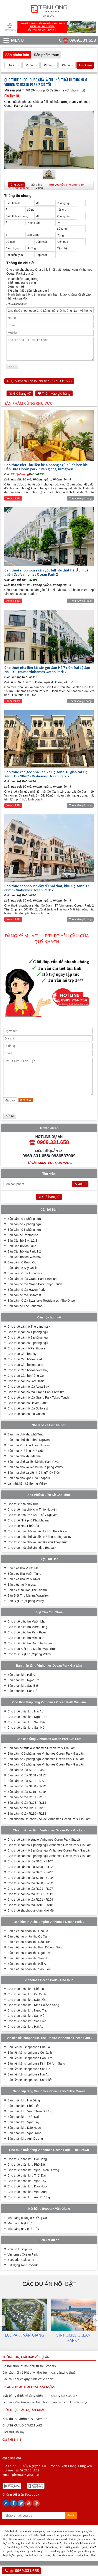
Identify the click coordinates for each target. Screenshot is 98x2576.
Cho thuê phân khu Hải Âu (25, 1722)
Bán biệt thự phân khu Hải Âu (28, 1974)
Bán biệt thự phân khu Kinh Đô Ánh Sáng (35, 1958)
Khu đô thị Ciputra (20, 2259)
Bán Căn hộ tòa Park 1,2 (24, 1262)
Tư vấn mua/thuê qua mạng (49, 1173)
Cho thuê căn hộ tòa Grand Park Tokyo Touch (38, 1408)
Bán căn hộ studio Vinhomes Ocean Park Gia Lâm (42, 1758)
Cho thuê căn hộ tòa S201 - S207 (30, 1882)
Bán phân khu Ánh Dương (25, 2149)
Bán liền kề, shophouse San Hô (29, 2079)
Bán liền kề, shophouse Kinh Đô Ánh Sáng (36, 2074)
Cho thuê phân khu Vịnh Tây (27, 2191)
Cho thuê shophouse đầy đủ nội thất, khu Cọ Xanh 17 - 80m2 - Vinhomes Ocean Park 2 (47, 892)
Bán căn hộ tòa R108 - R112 (27, 1813)
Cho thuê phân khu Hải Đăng (27, 2169)
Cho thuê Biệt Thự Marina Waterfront (32, 1659)
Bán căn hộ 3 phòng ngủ (24, 1240)
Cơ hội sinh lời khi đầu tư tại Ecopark (29, 2376)
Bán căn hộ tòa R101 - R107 (27, 1807)
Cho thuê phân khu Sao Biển (27, 1733)
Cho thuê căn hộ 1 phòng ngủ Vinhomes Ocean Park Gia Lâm (49, 1855)
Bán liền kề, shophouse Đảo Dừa (30, 2068)
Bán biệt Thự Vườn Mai (23, 1578)
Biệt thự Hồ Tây (13, 2442)
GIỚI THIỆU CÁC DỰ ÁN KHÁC (23, 2420)
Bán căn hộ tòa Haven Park (26, 1300)
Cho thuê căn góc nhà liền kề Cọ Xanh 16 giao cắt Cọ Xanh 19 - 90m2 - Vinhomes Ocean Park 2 (45, 778)
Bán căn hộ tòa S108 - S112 (27, 1786)
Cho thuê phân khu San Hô (26, 1738)
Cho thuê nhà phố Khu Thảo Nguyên (32, 1520)
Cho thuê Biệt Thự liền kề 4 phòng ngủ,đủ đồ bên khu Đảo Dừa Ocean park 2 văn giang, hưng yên (47, 470)
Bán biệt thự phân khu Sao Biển (29, 1979)
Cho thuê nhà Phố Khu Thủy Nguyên (33, 1525)
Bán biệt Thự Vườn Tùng (24, 1584)
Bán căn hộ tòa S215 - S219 (27, 1802)
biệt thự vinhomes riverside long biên (73, 2565)
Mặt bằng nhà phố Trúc (23, 2239)
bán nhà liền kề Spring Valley (27, 1494)
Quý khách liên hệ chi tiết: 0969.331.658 (41, 385)
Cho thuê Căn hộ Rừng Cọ (26, 1386)
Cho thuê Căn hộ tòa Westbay (28, 1380)
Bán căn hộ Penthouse (23, 1245)
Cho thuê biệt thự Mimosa (25, 1648)
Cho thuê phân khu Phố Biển (27, 2175)
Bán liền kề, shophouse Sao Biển (30, 2090)
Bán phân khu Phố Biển (24, 2116)
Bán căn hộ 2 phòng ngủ (24, 1234)
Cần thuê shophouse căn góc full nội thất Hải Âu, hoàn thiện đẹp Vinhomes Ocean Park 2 (47, 576)
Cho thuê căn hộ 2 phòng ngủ (28, 1348)
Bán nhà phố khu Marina (24, 1466)
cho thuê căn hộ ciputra (37, 2565)
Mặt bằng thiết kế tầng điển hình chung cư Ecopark (39, 2406)
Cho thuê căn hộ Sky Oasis (26, 1391)
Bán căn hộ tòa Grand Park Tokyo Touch (35, 1294)
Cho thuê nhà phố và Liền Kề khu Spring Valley (39, 1547)
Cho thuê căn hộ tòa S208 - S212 (30, 1893)
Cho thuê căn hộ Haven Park (27, 1413)
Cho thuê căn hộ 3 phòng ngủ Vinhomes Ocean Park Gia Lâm (49, 1866)
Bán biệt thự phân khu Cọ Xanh (29, 1947)
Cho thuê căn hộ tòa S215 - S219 (30, 1888)
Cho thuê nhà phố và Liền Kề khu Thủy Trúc (38, 1552)
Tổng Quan (16, 184)
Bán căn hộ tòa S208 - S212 (27, 1796)
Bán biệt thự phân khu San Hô (28, 1968)
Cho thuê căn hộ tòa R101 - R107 (30, 1899)
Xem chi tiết (13, 502)
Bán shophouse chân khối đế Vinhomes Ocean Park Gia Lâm (49, 1829)
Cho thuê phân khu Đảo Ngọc (28, 2197)
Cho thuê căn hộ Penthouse (26, 1359)
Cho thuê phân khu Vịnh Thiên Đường (33, 2180)
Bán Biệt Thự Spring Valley (26, 1611)
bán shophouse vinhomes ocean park (66, 2541)
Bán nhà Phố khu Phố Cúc (25, 1461)
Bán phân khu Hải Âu (22, 1685)
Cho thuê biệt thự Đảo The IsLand (31, 1653)
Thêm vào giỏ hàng (56, 397)
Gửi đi (71, 2526)
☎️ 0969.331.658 (77, 40)
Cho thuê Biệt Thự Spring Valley (29, 1664)
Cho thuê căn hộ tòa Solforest (28, 1419)
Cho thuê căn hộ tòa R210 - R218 (30, 1915)
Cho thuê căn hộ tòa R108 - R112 (30, 1904)
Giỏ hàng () (22, 397)
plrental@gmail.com (27, 2485)
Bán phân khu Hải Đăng (24, 2111)
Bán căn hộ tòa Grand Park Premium (33, 1289)
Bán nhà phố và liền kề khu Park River (34, 1472)
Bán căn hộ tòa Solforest (24, 1305)
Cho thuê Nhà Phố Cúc (23, 1536)
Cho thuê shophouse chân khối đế (31, 1921)
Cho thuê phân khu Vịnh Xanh (28, 2202)
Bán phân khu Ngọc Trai (24, 1690)
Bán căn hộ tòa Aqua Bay (25, 1283)
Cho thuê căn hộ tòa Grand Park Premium (36, 1402)
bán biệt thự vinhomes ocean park (24, 2541)
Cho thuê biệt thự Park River (27, 1643)
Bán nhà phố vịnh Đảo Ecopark (29, 1488)
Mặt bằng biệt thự (20, 2233)
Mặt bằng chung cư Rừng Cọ (27, 2228)
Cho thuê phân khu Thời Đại (27, 2186)
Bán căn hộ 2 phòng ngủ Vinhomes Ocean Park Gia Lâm (46, 1769)
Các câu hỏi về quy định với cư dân (27, 2389)
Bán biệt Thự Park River (24, 1589)
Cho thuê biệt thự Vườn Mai (26, 1632)
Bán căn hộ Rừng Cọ (22, 1273)
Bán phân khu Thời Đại (23, 2127)
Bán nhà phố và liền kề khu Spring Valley (35, 1477)
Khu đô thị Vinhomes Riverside (24, 2429)
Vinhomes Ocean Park (23, 2265)
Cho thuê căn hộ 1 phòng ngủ (28, 1342)
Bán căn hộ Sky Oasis (23, 1278)
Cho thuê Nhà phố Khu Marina (28, 1531)
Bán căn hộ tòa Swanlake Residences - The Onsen (42, 1311)
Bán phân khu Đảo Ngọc (24, 2138)
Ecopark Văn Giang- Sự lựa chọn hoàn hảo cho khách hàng (44, 2413)
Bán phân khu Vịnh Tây (23, 2132)
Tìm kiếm (85, 65)
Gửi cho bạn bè (19, 187)
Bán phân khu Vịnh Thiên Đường (30, 2121)
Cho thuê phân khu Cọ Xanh (27, 2004)
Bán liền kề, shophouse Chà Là (29, 2057)
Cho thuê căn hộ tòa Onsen (26, 1424)
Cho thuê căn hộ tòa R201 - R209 (30, 1910)
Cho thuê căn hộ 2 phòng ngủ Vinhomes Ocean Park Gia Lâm (49, 1861)
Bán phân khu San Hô (22, 1701)
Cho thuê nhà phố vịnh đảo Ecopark (32, 1558)
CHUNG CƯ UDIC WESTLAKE (22, 2436)
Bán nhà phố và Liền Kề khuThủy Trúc (34, 1483)
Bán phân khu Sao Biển (24, 1696)
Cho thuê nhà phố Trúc (23, 1514)
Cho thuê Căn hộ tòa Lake (25, 1375)
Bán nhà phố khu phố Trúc (25, 1445)
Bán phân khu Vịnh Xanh (25, 2143)
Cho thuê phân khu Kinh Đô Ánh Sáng (33, 2015)
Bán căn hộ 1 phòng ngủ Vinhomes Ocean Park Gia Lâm (46, 1764)
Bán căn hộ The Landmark (25, 1316)
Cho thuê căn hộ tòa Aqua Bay (28, 1397)
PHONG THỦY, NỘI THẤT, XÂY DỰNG (28, 2397)
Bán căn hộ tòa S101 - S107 (27, 1780)
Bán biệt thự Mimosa (22, 1595)
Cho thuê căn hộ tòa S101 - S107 (30, 1872)
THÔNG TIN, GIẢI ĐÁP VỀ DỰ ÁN (25, 2367)
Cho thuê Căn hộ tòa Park (25, 1369)
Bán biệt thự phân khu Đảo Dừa (29, 1952)
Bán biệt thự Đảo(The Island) (27, 1600)
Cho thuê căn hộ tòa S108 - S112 (30, 1877)
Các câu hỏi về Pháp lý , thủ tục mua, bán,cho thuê (39, 2383)
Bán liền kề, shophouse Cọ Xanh (30, 2063)
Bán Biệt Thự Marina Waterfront (29, 1606)
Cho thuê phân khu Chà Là (26, 1999)
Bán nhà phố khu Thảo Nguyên (29, 1450)
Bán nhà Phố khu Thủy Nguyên (29, 1455)
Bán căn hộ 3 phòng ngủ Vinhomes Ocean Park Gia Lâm (46, 1775)
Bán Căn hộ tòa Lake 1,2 (24, 1256)
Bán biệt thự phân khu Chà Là (28, 1941)
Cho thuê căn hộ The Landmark (29, 1337)
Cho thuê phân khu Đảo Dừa (27, 2010)
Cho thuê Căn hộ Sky (22, 1364)
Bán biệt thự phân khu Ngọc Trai (29, 1963)
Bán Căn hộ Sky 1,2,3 (22, 1251)
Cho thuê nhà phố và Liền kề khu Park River (37, 1542)
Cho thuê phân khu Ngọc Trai (27, 1727)
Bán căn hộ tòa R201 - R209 (27, 1818)
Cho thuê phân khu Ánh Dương (29, 2207)
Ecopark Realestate (21, 2270)
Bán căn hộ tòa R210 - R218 (27, 1824)
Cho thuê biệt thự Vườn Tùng (27, 1637)
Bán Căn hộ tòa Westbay (25, 1267)
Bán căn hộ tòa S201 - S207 (27, 1791)
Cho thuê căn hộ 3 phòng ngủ (28, 1353)
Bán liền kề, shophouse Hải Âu (28, 2085)
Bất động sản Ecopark (23, 2275)
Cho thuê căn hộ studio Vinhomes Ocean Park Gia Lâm (45, 1850)
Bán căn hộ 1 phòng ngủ (24, 1229)
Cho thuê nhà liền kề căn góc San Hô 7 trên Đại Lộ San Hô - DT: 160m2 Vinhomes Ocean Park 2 (47, 673)
